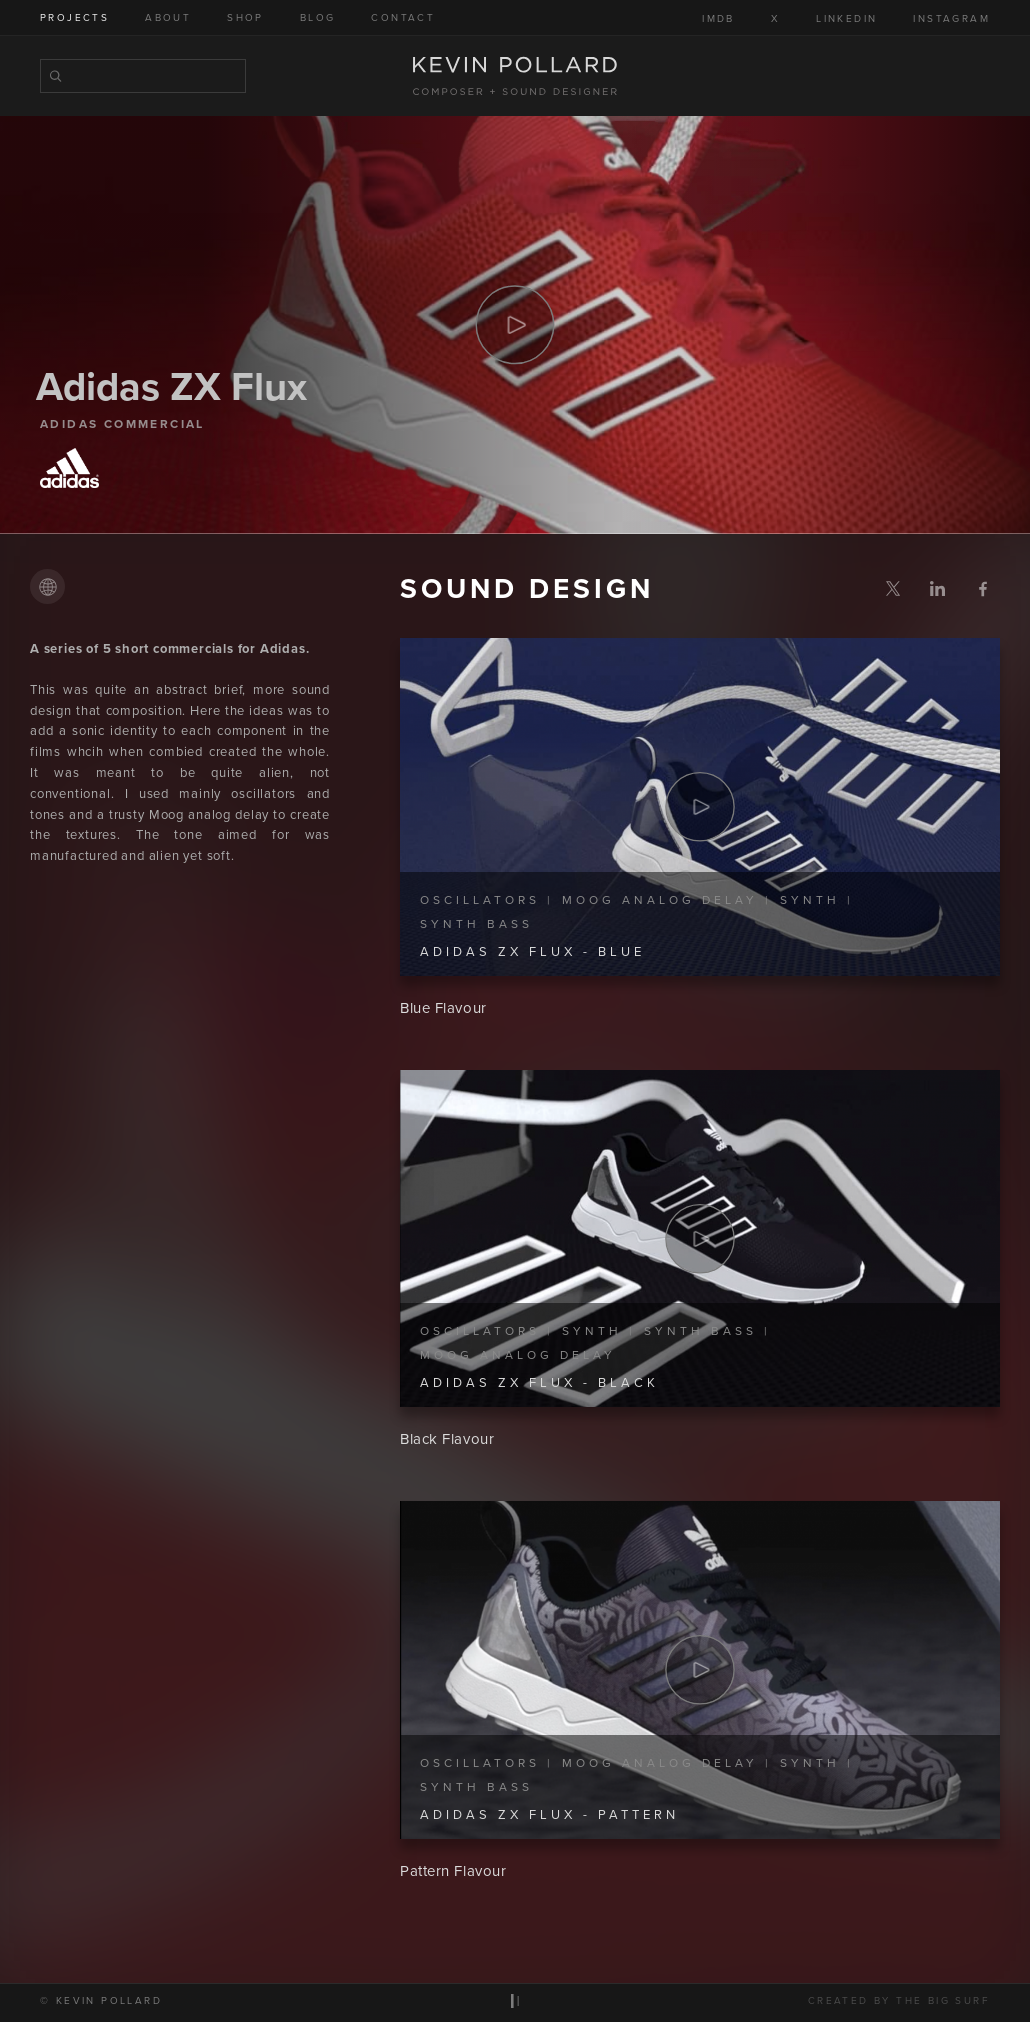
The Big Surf (943, 2004)
